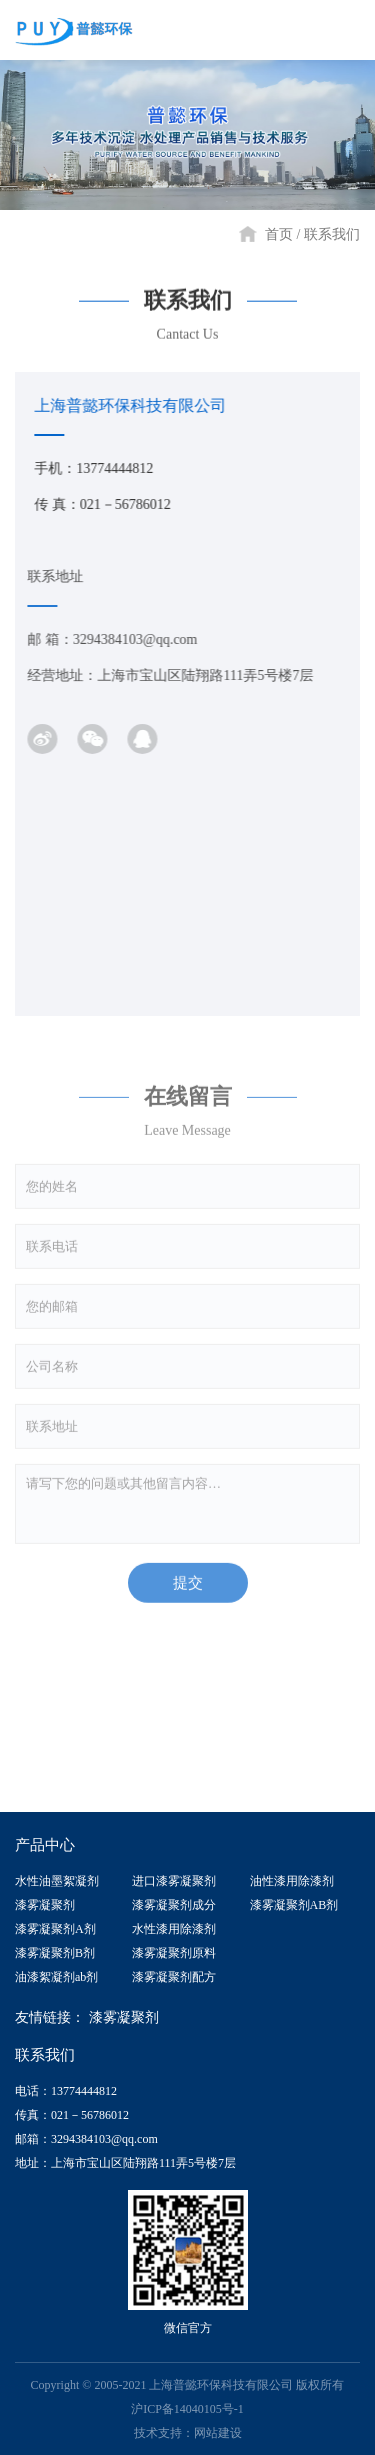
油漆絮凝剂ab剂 (56, 1977)
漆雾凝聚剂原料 (174, 1953)
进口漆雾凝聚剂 (174, 1881)
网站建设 (218, 2433)
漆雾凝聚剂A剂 (55, 1929)
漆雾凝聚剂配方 (174, 1977)
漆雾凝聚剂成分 (174, 1905)
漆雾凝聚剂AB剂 (294, 1905)
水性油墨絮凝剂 (57, 1881)
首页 (279, 234)
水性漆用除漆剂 (174, 1929)
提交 (188, 1589)
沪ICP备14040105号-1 (187, 2409)
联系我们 (332, 234)
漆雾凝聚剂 (45, 1905)
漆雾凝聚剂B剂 (55, 1953)
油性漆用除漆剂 (292, 1881)
